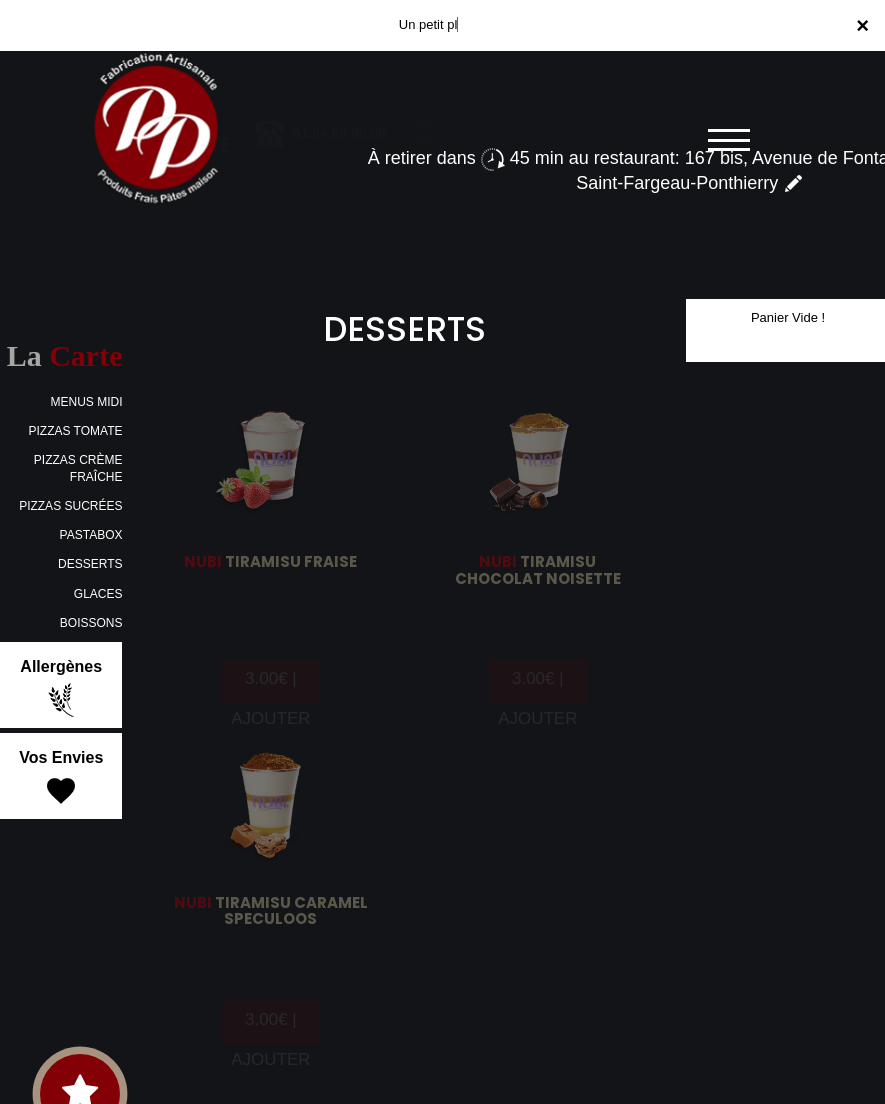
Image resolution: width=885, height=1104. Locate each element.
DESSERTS (90, 564)
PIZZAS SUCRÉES (70, 506)
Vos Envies (61, 779)
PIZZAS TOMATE (75, 431)
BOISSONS (91, 623)
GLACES (98, 594)
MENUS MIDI (86, 402)
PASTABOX (91, 535)
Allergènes (61, 688)
